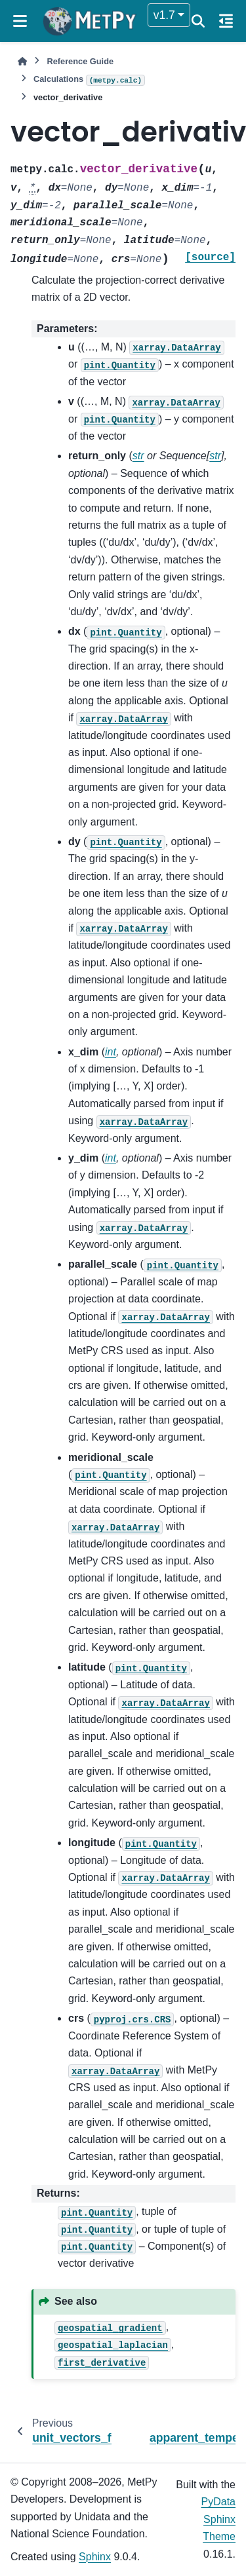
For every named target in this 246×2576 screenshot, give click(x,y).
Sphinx (95, 2556)
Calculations (89, 80)
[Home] (22, 61)
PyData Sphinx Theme (218, 2519)
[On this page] (226, 21)
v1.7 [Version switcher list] (164, 15)
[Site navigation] (20, 21)
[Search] (198, 21)
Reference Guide (80, 61)
